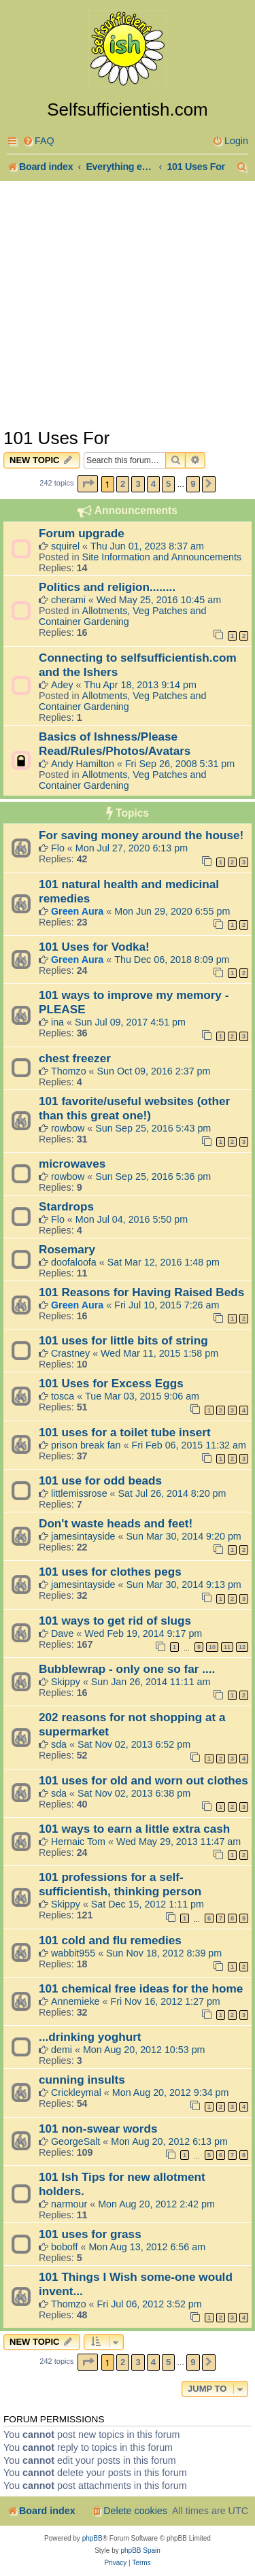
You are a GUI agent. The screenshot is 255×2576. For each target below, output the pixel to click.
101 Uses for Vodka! (94, 946)
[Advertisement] (127, 303)
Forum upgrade (81, 533)
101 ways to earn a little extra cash (134, 1828)
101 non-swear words (98, 2128)
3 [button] (137, 484)
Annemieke (75, 2001)
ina (57, 1022)
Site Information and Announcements (161, 557)
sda (59, 1744)
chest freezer (75, 1058)
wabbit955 (73, 1953)
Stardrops (66, 1206)
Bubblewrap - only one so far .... (127, 1669)
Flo (58, 848)
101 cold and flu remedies (110, 1940)
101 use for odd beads (100, 1480)
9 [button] (192, 484)
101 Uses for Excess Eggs (111, 1383)
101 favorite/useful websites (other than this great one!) (134, 1108)
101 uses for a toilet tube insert (125, 1432)
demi (61, 2049)
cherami (68, 599)
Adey (62, 684)
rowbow (67, 1128)
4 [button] (153, 484)
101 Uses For (56, 438)
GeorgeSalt (75, 2141)
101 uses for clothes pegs (110, 1571)
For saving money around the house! (141, 835)
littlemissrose (79, 1493)
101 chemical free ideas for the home (141, 1988)
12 (242, 1647)
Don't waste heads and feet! (115, 1523)
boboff (64, 2246)
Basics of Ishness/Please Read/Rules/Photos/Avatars (114, 744)
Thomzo (68, 1071)
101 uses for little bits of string (123, 1340)
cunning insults (82, 2079)
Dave (62, 1633)
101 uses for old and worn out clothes (143, 1780)
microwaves (72, 1163)
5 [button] (168, 484)
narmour (69, 2204)
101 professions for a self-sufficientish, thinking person (120, 1884)
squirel (65, 546)
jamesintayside (83, 1536)
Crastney (70, 1353)
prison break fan (86, 1445)
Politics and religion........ (107, 587)
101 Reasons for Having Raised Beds (141, 1292)
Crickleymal (76, 2092)
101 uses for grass (90, 2234)
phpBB (92, 2538)
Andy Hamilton (82, 763)
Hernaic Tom (78, 1841)
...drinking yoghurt (90, 2037)
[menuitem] (38, 141)
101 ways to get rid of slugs (115, 1620)
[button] (88, 483)
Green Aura (77, 911)
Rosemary (67, 1249)
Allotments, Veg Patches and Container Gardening (122, 616)
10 (212, 1647)
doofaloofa (74, 1262)
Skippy (65, 1681)
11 (227, 1647)
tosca (62, 1396)
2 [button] (122, 484)
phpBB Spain (140, 2550)
